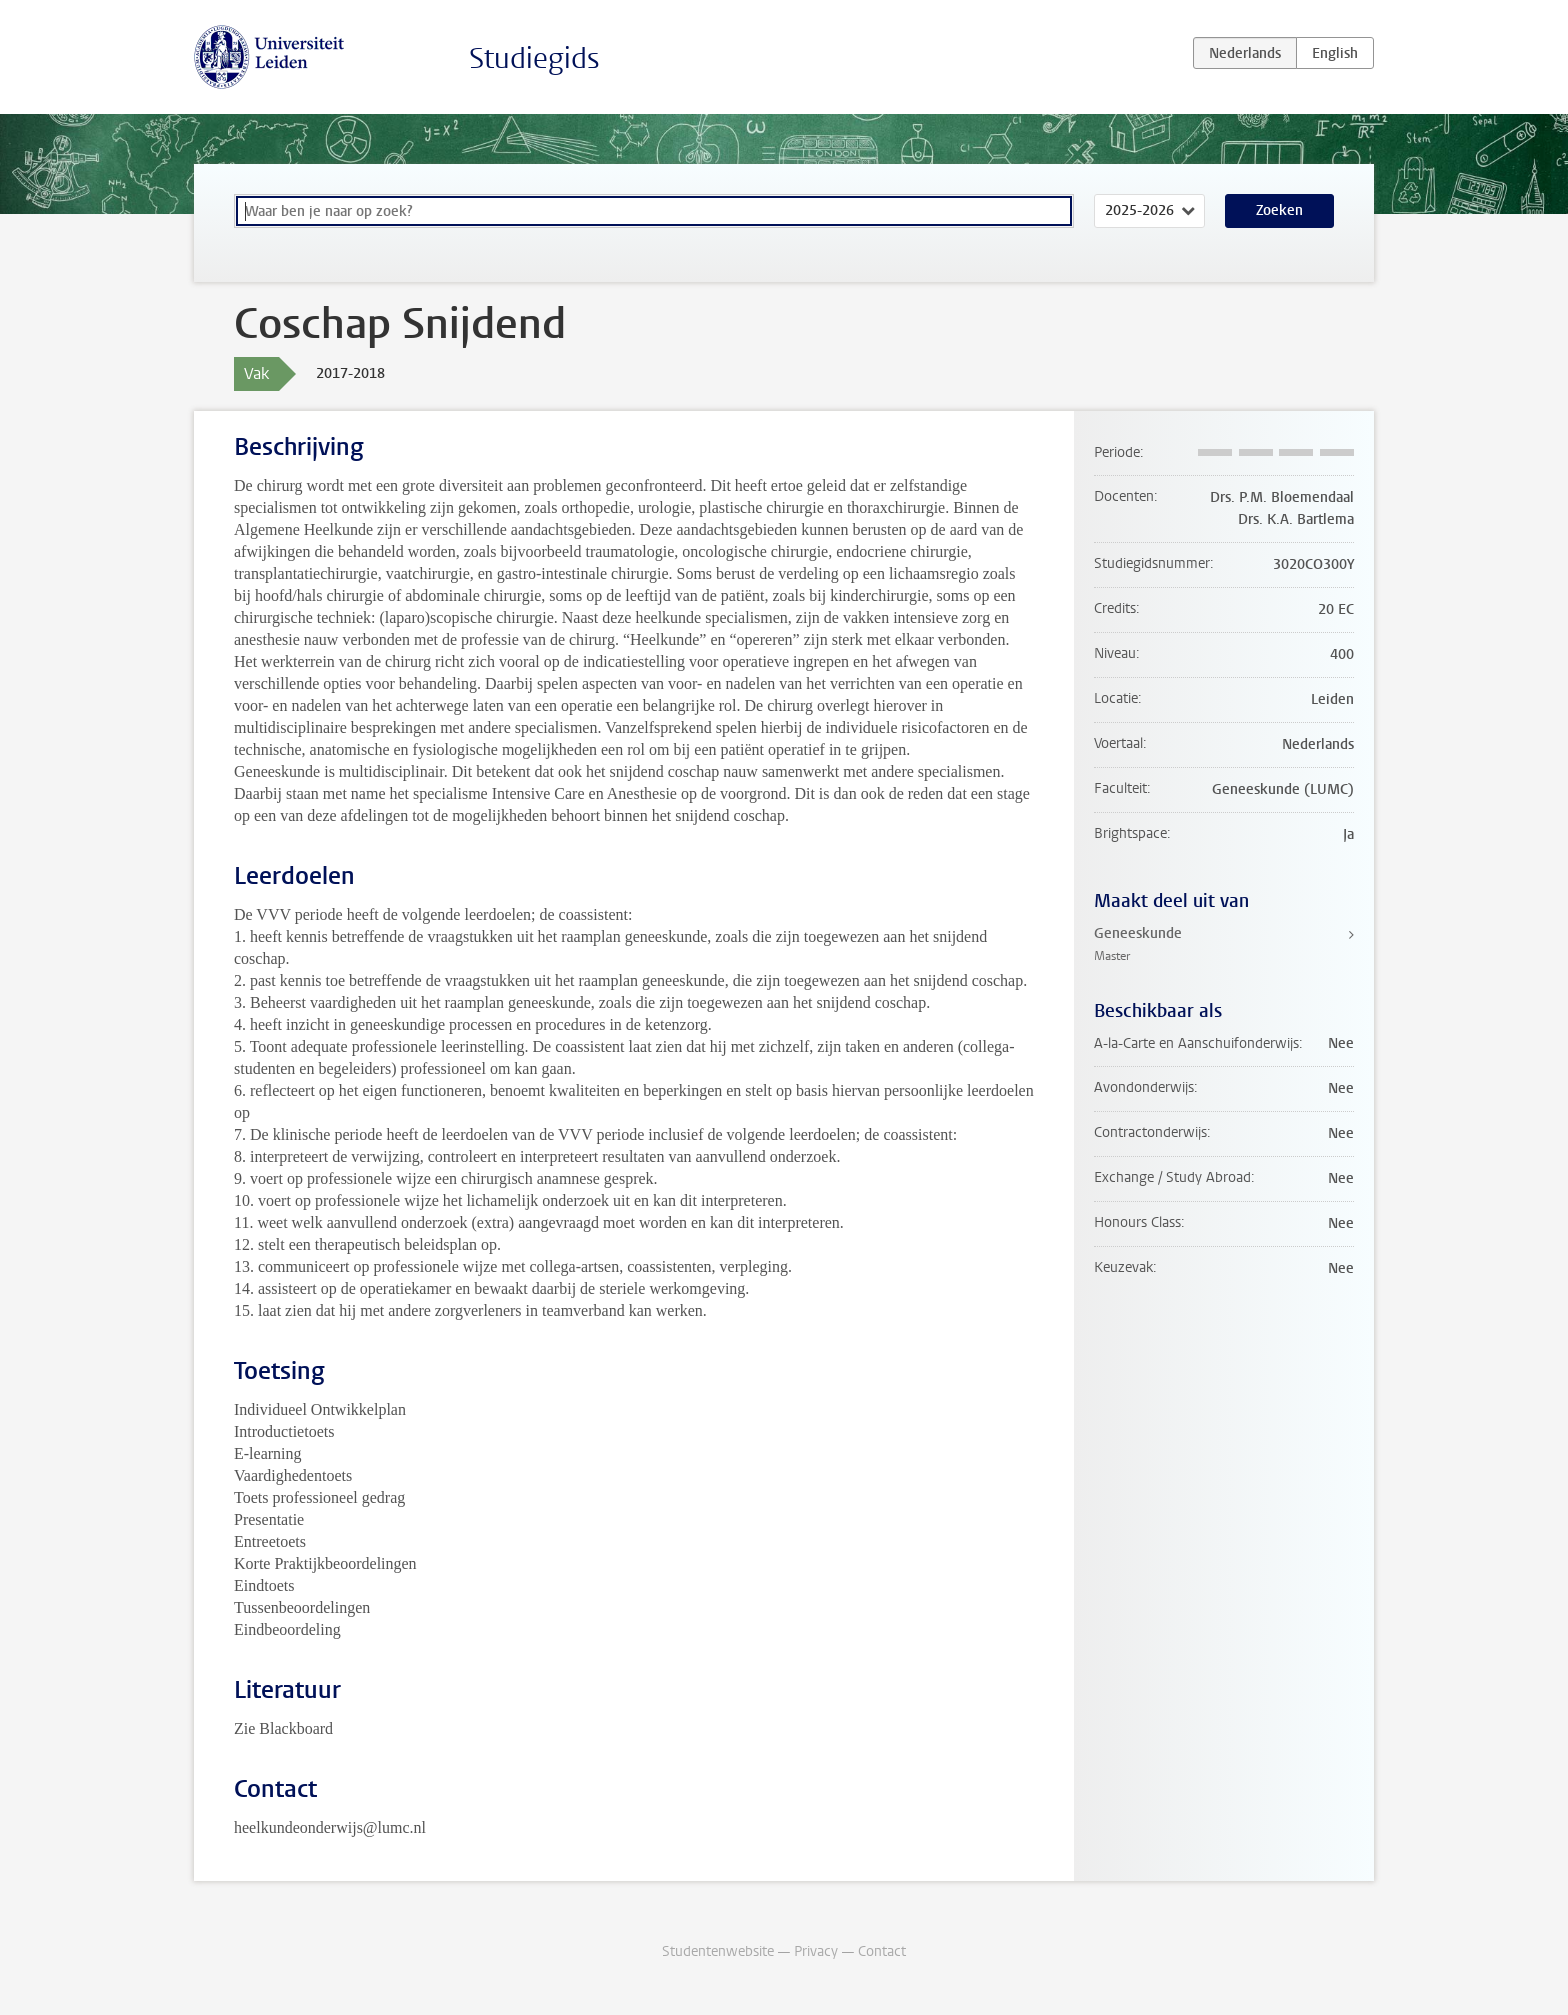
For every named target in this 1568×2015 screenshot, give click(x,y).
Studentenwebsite (718, 1951)
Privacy (816, 1951)
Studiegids (534, 58)
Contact (882, 1951)
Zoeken (1279, 210)
